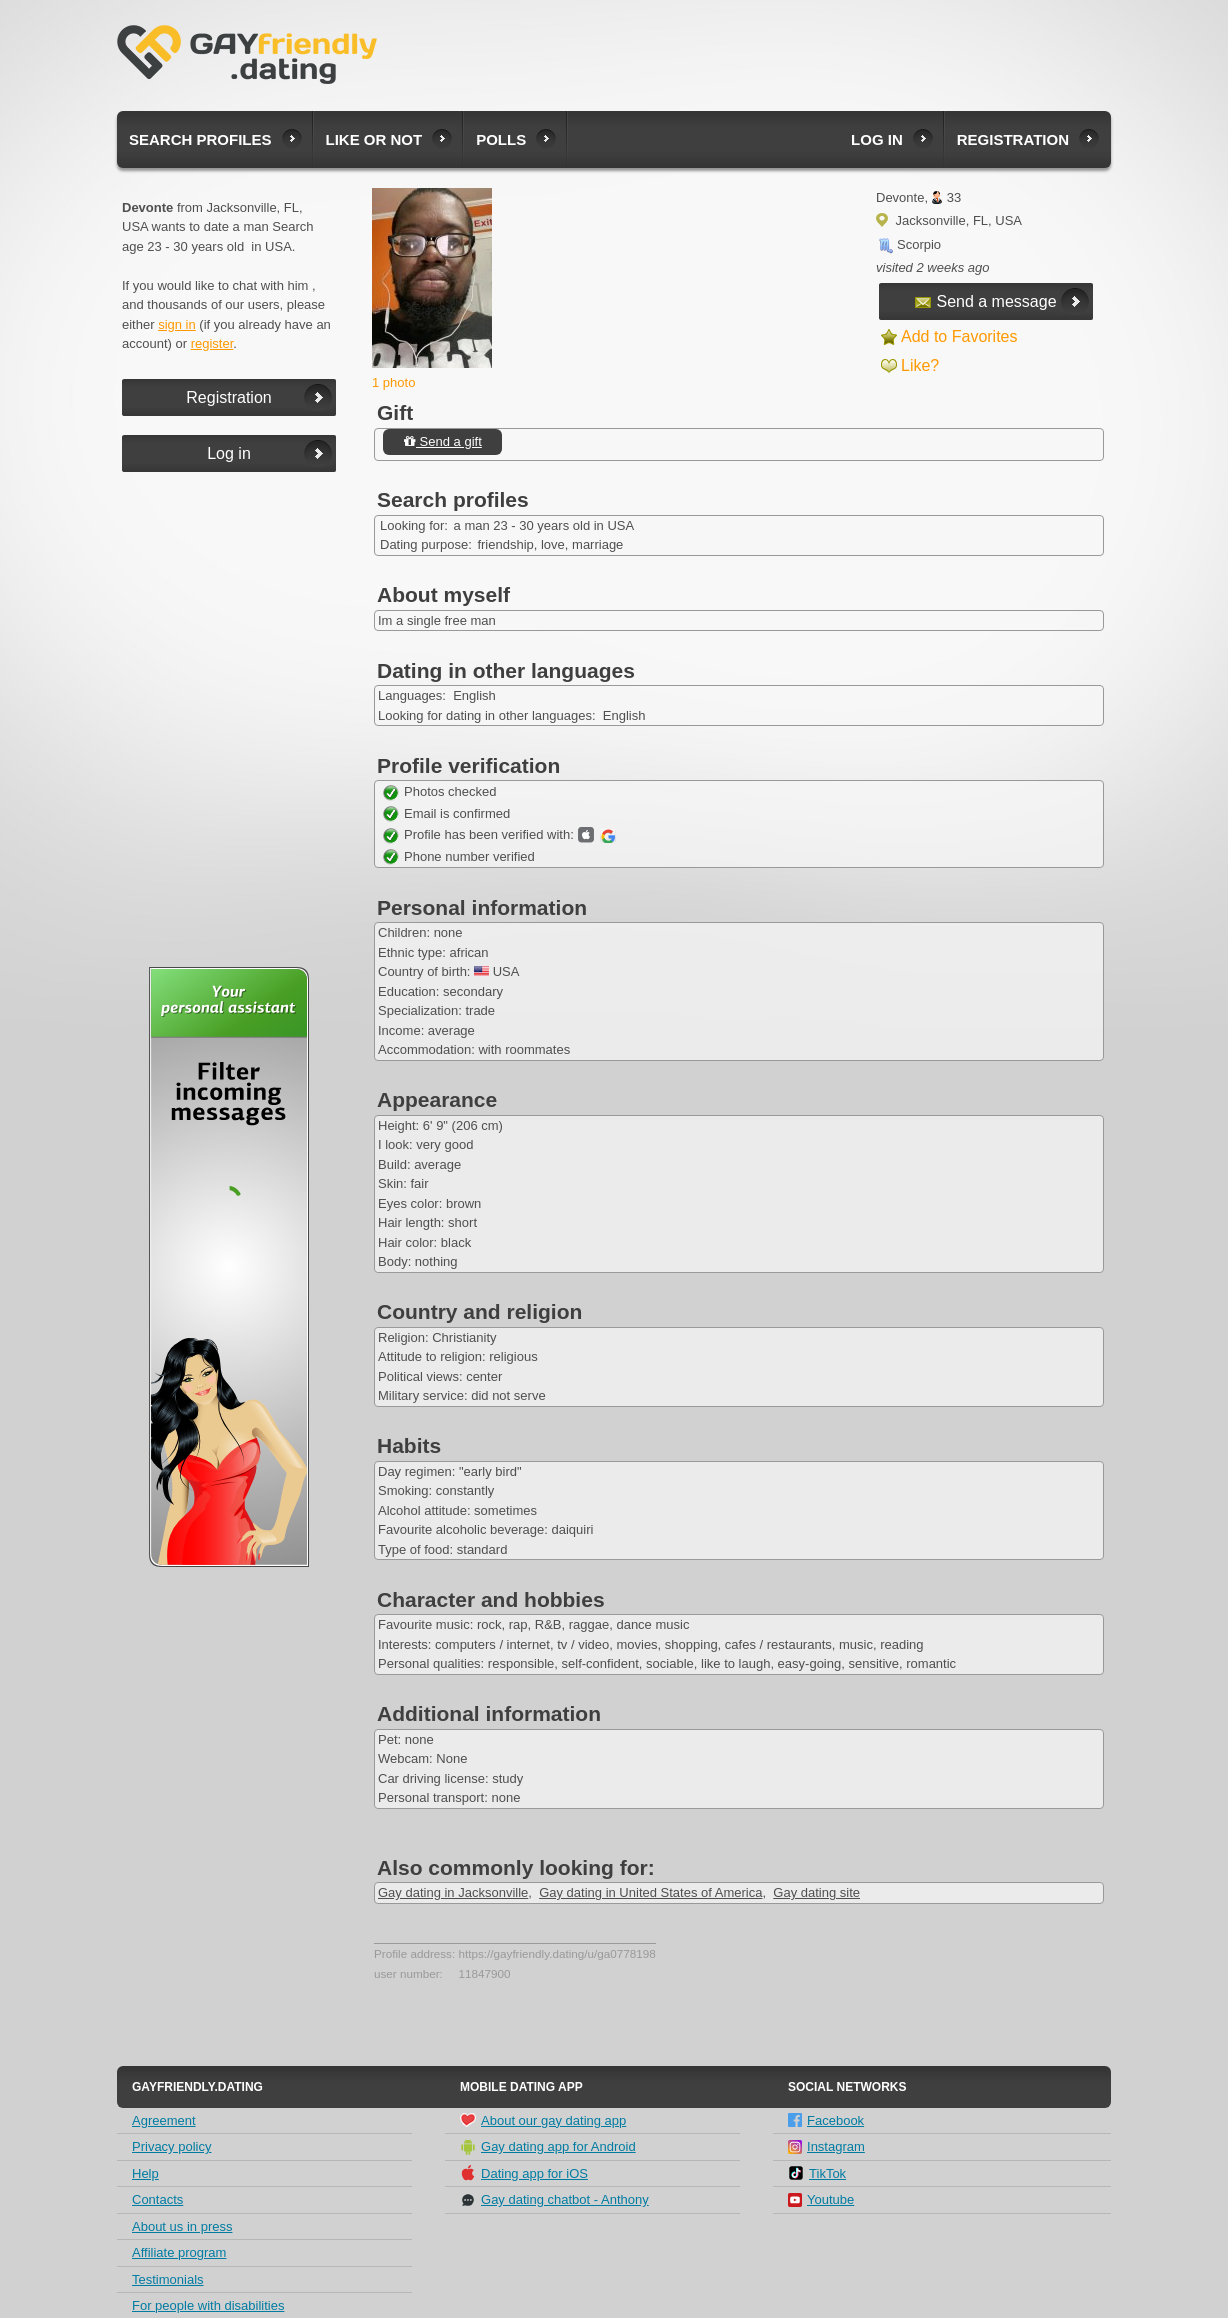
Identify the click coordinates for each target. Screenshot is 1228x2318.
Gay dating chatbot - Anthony (554, 2200)
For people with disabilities (208, 2305)
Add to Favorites (959, 336)
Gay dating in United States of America (650, 1892)
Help (145, 2173)
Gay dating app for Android (548, 2147)
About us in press (182, 2226)
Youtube (821, 2199)
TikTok (817, 2173)
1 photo (393, 382)
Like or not (374, 139)
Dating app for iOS (524, 2173)
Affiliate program (179, 2252)
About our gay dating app (543, 2120)
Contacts (157, 2199)
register (212, 343)
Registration (1013, 139)
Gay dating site (816, 1892)
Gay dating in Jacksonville (453, 1892)
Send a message (985, 301)
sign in (177, 324)
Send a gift (442, 441)
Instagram (826, 2146)
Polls (501, 139)
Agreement (164, 2120)
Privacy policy (171, 2146)
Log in (877, 139)
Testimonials (168, 2279)
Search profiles (200, 139)
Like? (920, 365)
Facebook (826, 2120)
